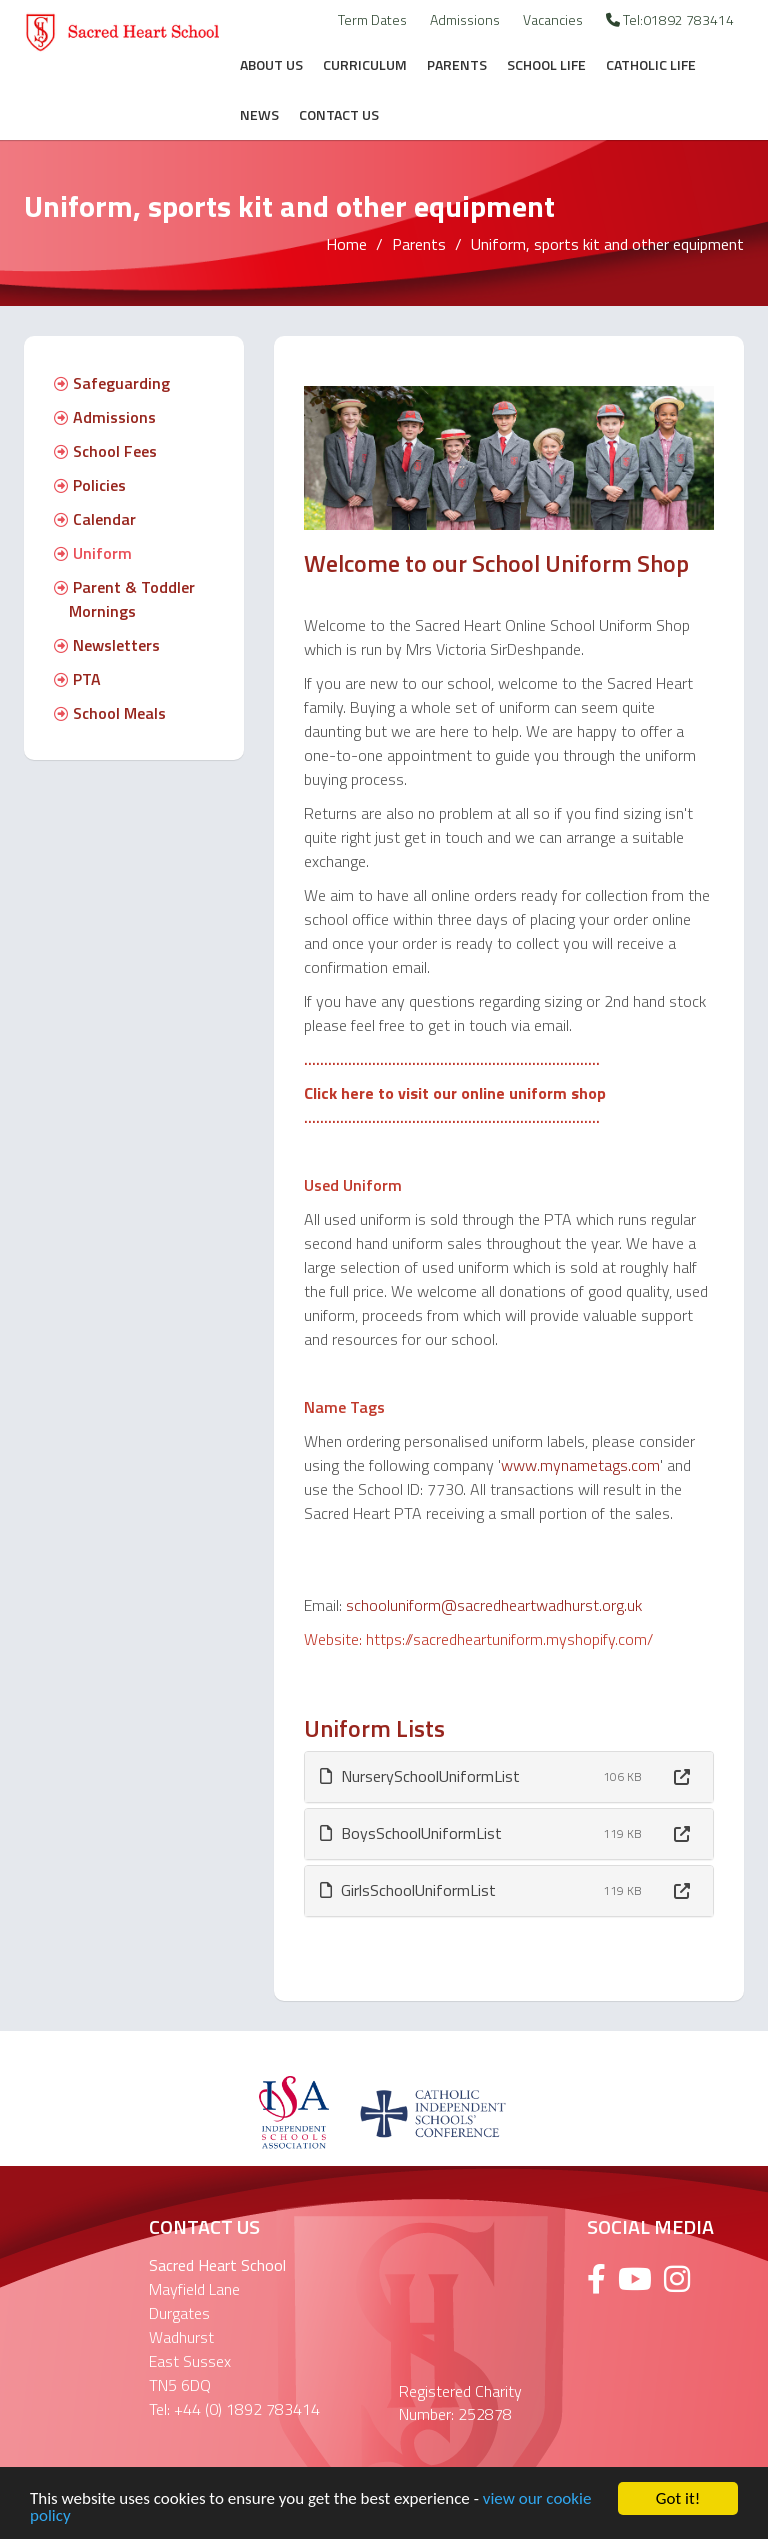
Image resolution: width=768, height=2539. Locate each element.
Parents (457, 64)
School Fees (105, 451)
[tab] (509, 1777)
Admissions (465, 19)
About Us (271, 64)
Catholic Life (651, 64)
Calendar (95, 519)
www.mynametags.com (580, 1465)
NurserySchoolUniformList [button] (420, 1776)
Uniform (93, 553)
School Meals (110, 713)
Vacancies (553, 19)
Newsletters (107, 645)
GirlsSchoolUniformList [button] (408, 1890)
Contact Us (339, 114)
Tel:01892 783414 (670, 19)
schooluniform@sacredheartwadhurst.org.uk (494, 1605)
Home (346, 244)
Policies (90, 485)
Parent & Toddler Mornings (124, 599)
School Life (546, 64)
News (259, 114)
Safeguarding (112, 383)
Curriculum (365, 64)
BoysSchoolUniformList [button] (411, 1833)
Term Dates (372, 19)
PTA (77, 679)
